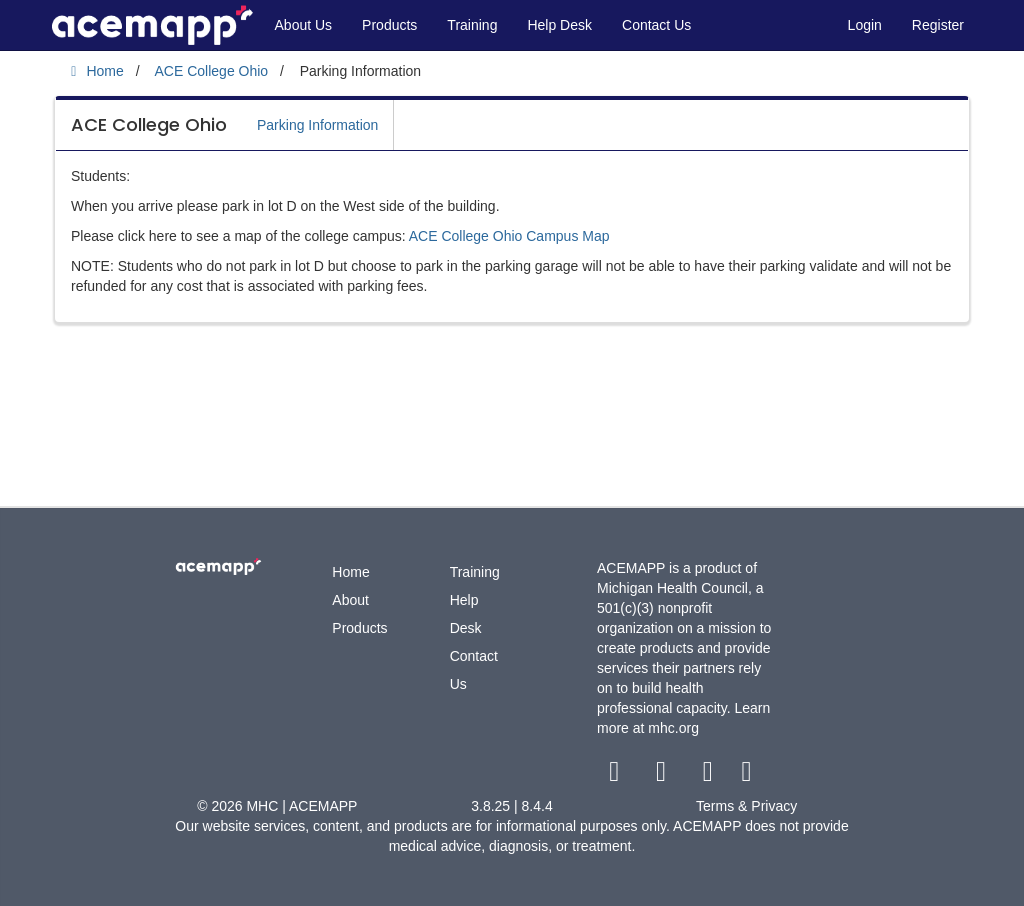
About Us (304, 25)
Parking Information (317, 125)
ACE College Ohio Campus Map (509, 236)
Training (472, 25)
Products (389, 25)
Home (350, 572)
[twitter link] (663, 776)
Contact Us (656, 25)
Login (865, 25)
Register (938, 25)
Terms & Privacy (746, 806)
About (350, 600)
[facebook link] (616, 776)
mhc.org (673, 728)
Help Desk (559, 25)
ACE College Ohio (149, 124)
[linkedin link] (746, 776)
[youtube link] (709, 776)
